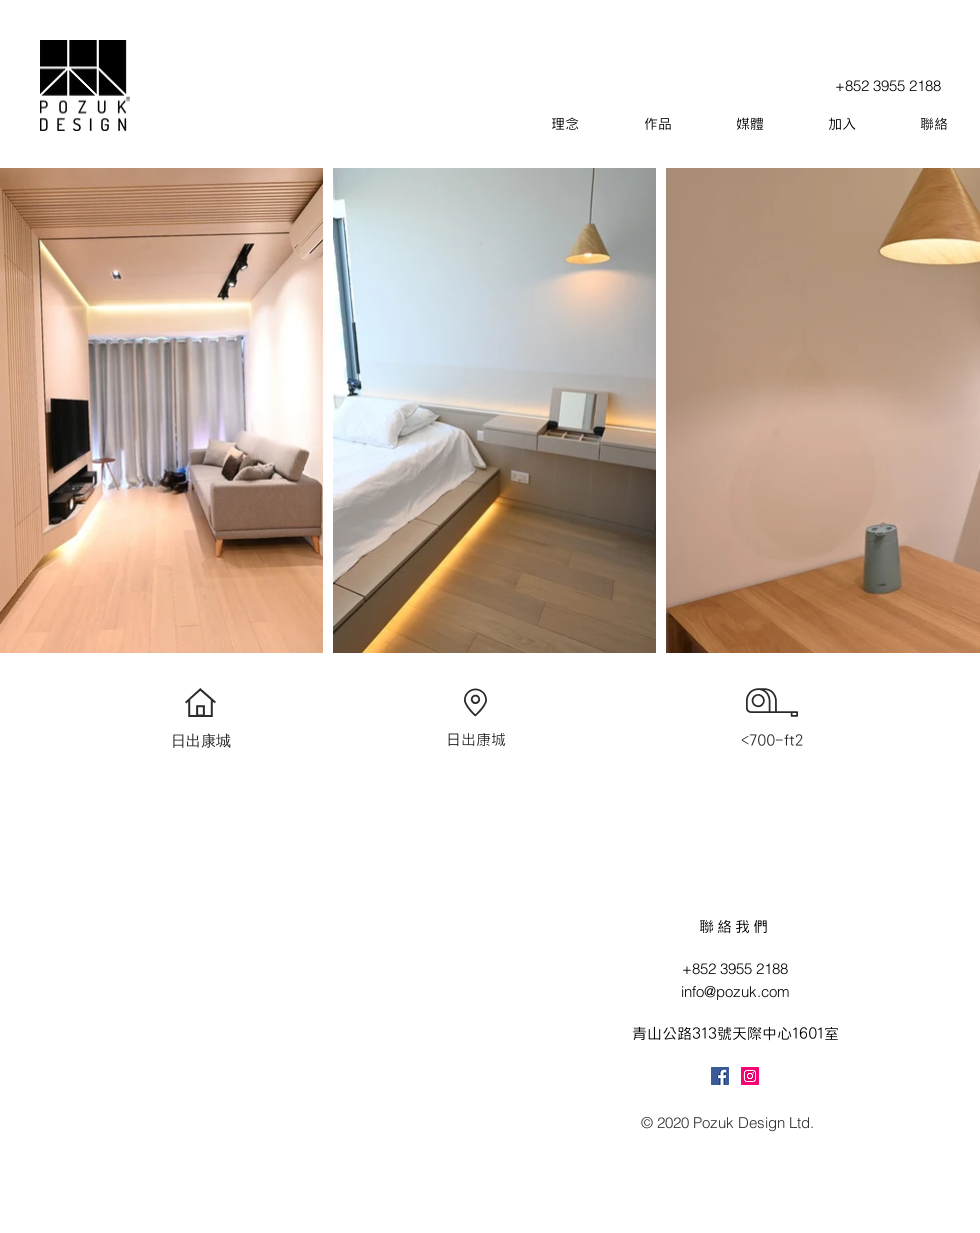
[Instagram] (750, 1076)
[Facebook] (720, 1076)
